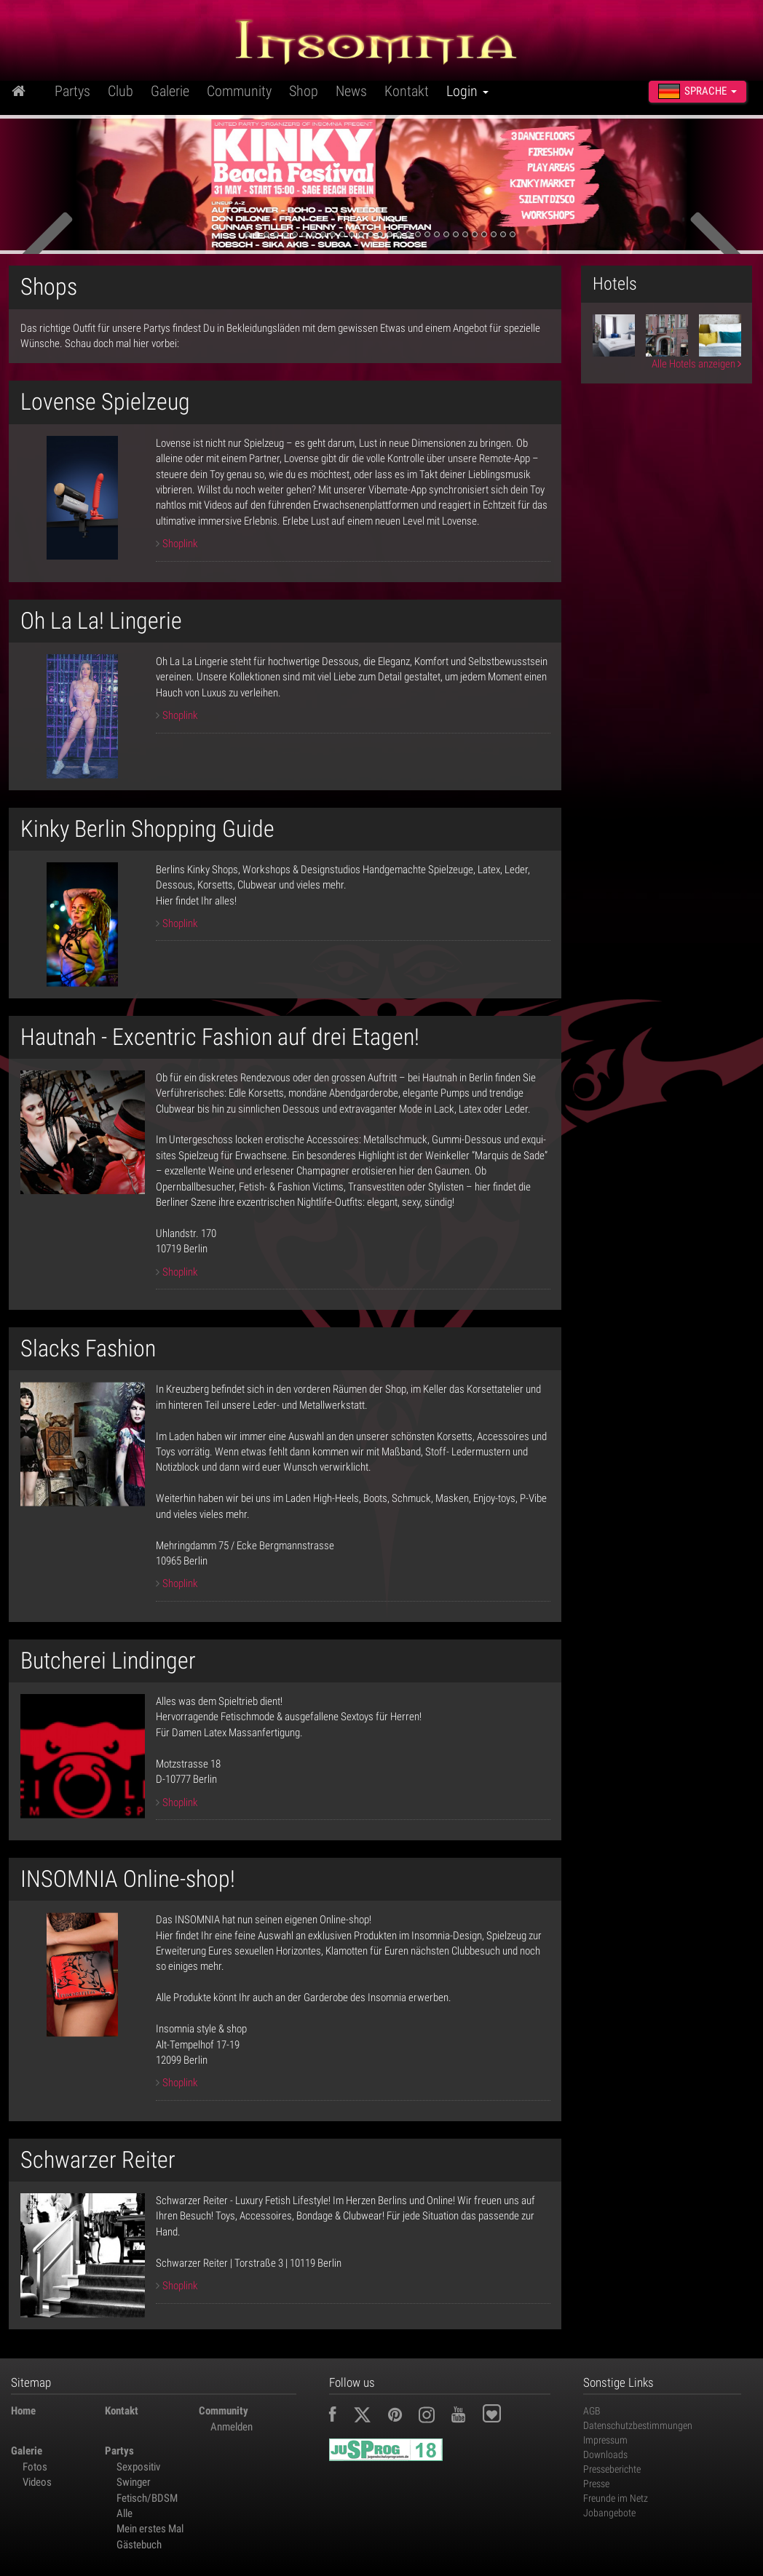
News (351, 91)
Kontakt (406, 91)
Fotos (35, 2466)
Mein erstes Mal (149, 2528)
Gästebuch (139, 2544)
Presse (596, 2483)
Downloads (605, 2454)
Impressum (605, 2440)
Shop (303, 91)
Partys (72, 91)
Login (467, 91)
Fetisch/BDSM (147, 2498)
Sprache (697, 91)
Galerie (170, 91)
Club (120, 91)
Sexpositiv (138, 2466)
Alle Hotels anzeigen (696, 363)
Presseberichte (612, 2469)
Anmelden (231, 2426)
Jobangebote (609, 2513)
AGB (592, 2411)
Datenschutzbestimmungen (637, 2425)
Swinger (133, 2482)
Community (239, 91)
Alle (124, 2513)
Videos (37, 2482)
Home (23, 2410)
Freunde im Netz (615, 2498)
